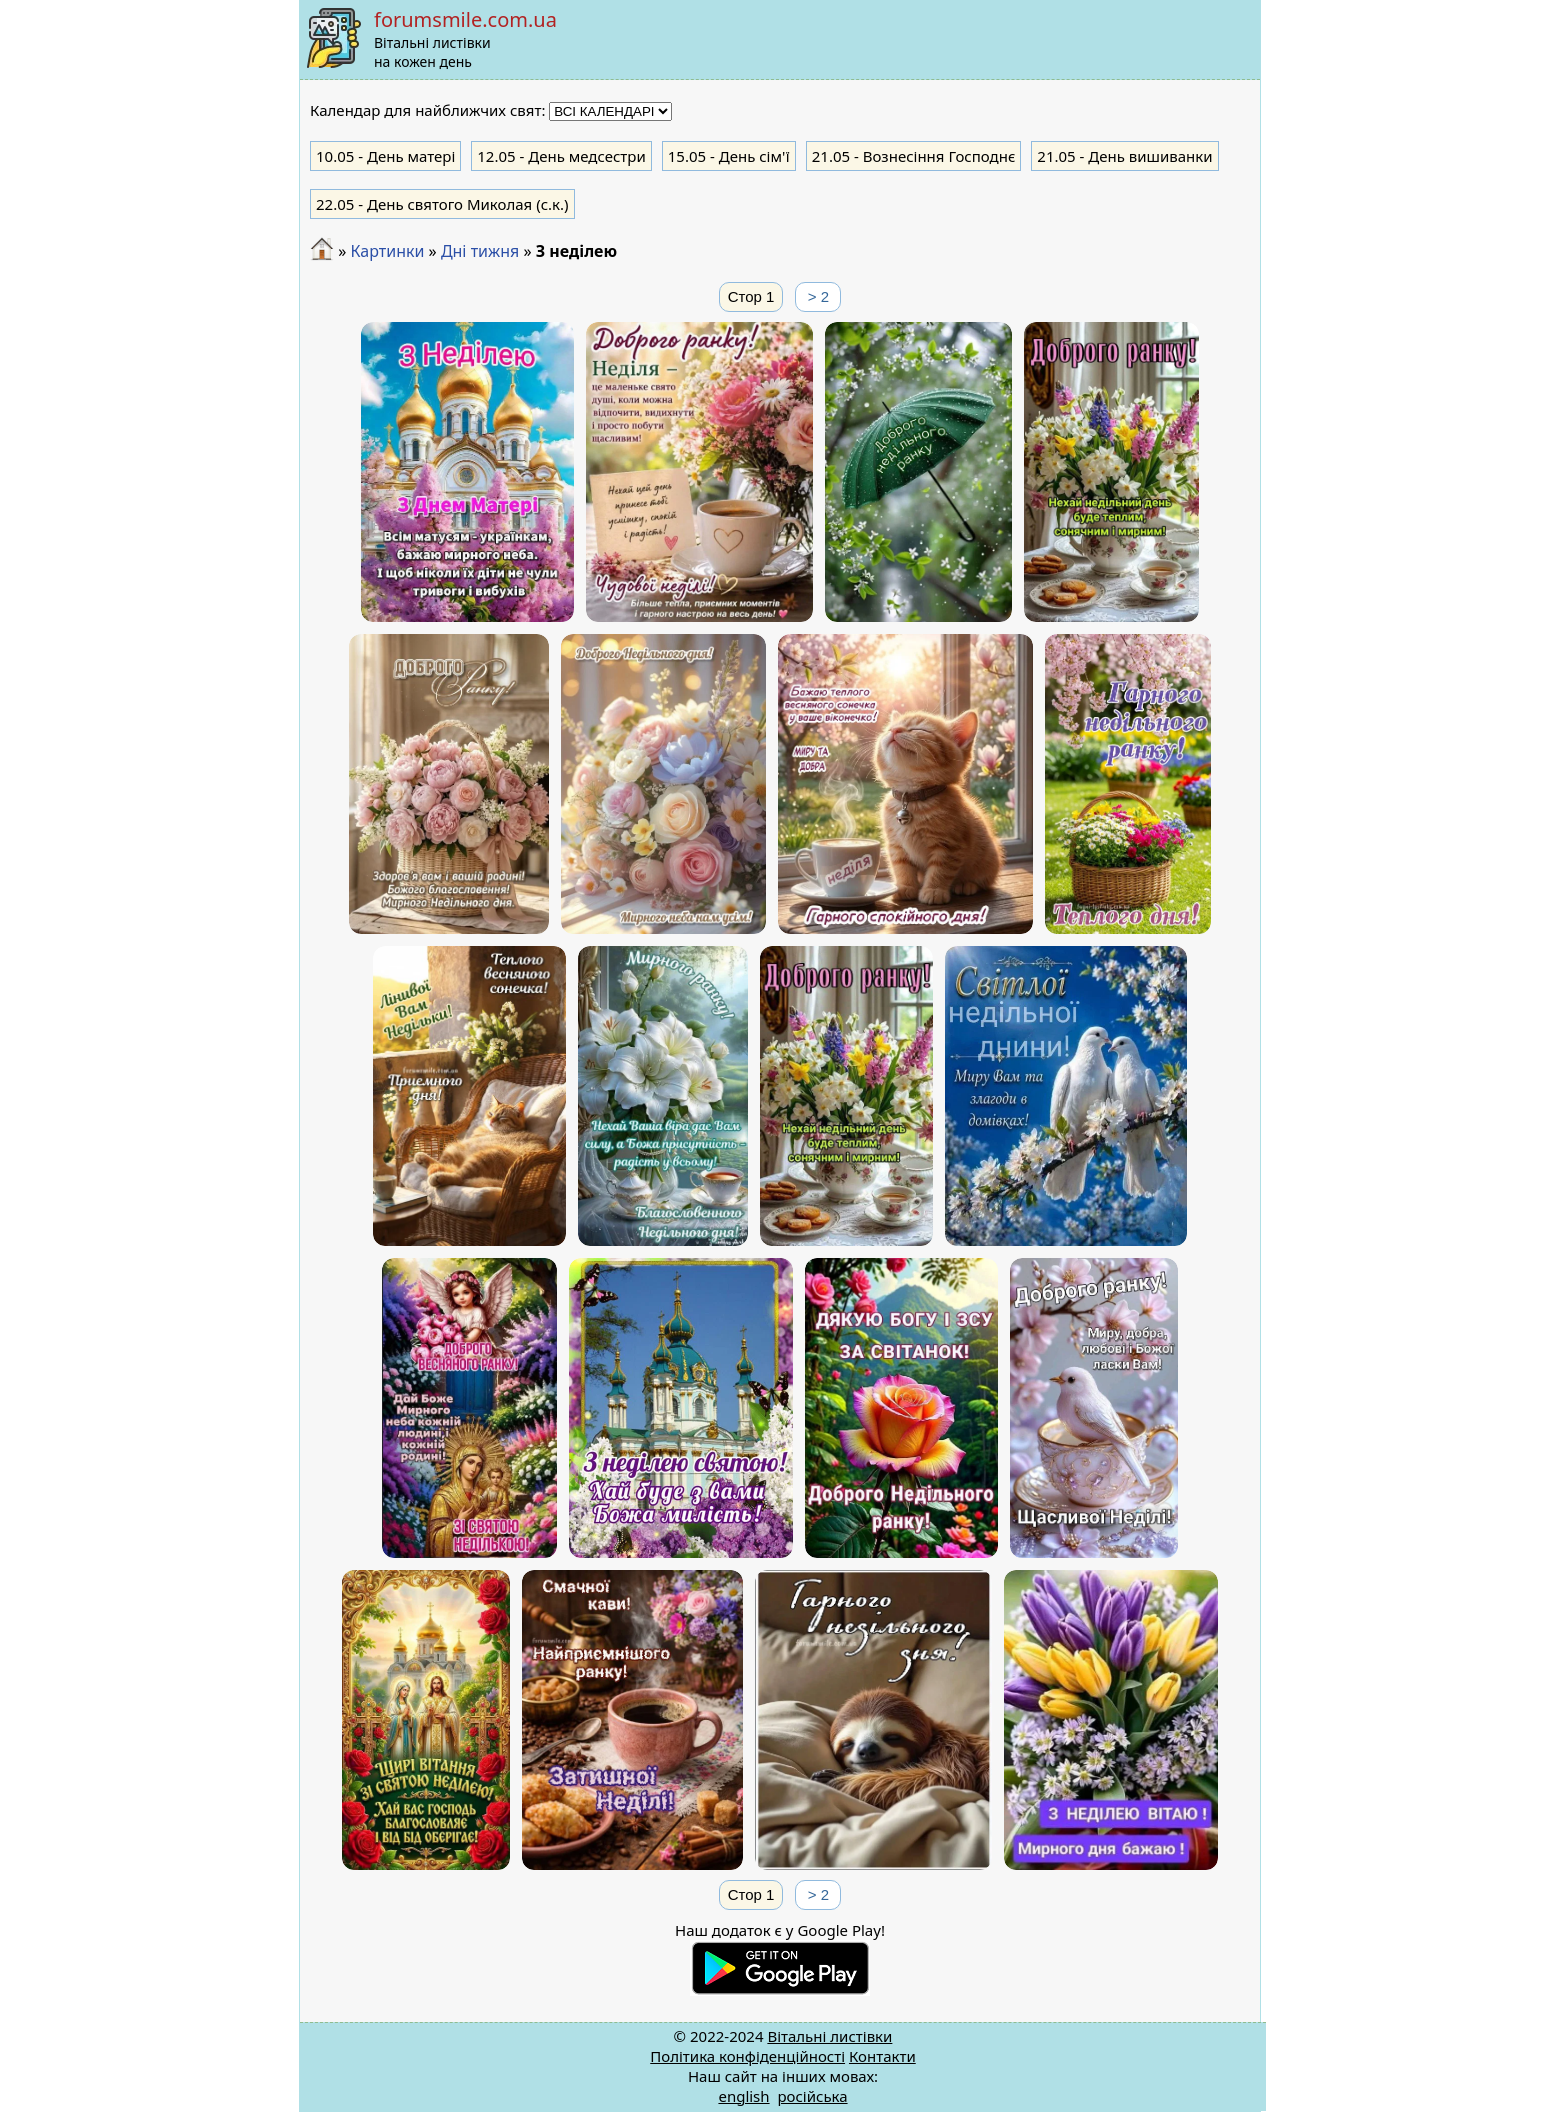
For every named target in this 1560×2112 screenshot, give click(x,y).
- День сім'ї (729, 156)
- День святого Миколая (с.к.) (442, 204)
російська (812, 2096)
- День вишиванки (1124, 156)
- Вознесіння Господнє (914, 156)
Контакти (882, 2056)
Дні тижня (480, 251)
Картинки (387, 251)
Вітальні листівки (829, 2036)
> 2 (818, 296)
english (743, 2096)
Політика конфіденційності (747, 2056)
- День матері (385, 156)
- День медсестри (561, 156)
